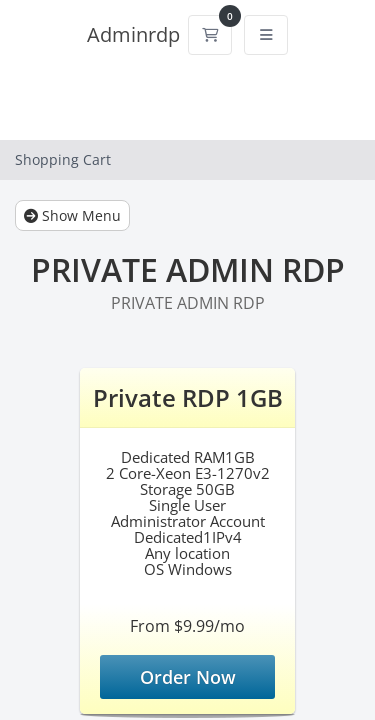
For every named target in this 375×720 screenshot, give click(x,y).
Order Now (188, 677)
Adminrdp (133, 34)
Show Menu (72, 215)
